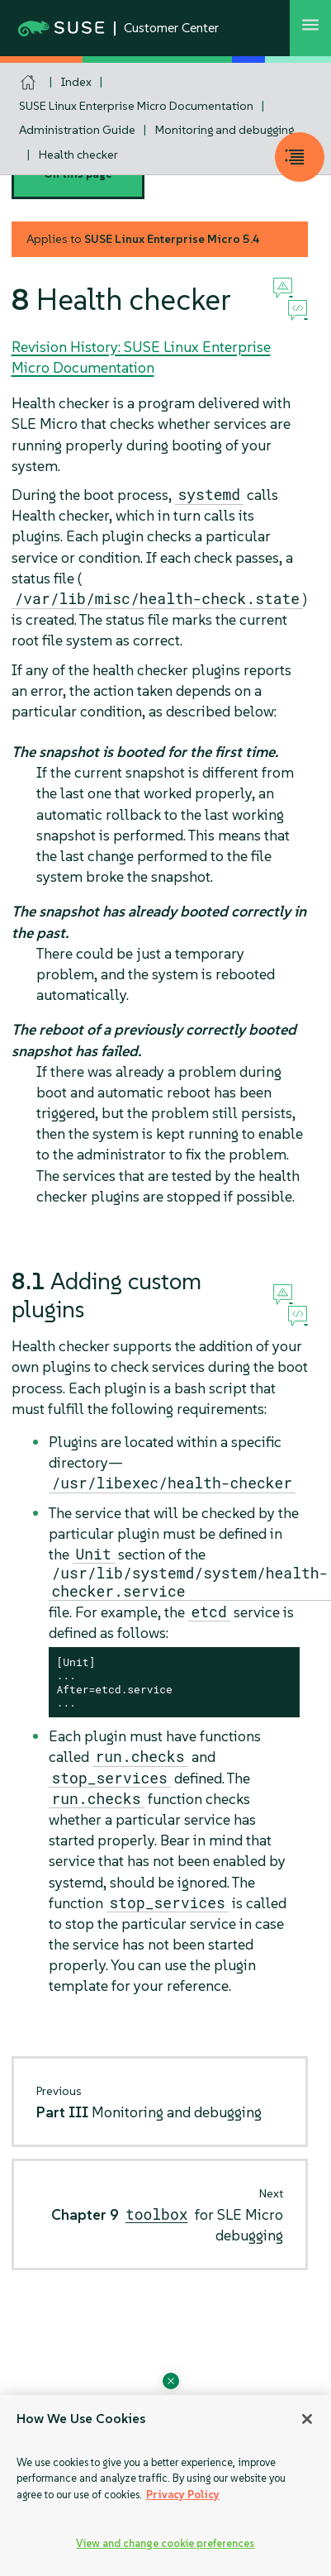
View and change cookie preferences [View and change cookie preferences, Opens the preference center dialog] (165, 2543)
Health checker (78, 154)
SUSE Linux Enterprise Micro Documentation (136, 105)
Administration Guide (77, 129)
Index (76, 81)
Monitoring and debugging (224, 129)
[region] (165, 2485)
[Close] (307, 2419)
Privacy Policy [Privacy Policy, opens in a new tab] (183, 2495)
